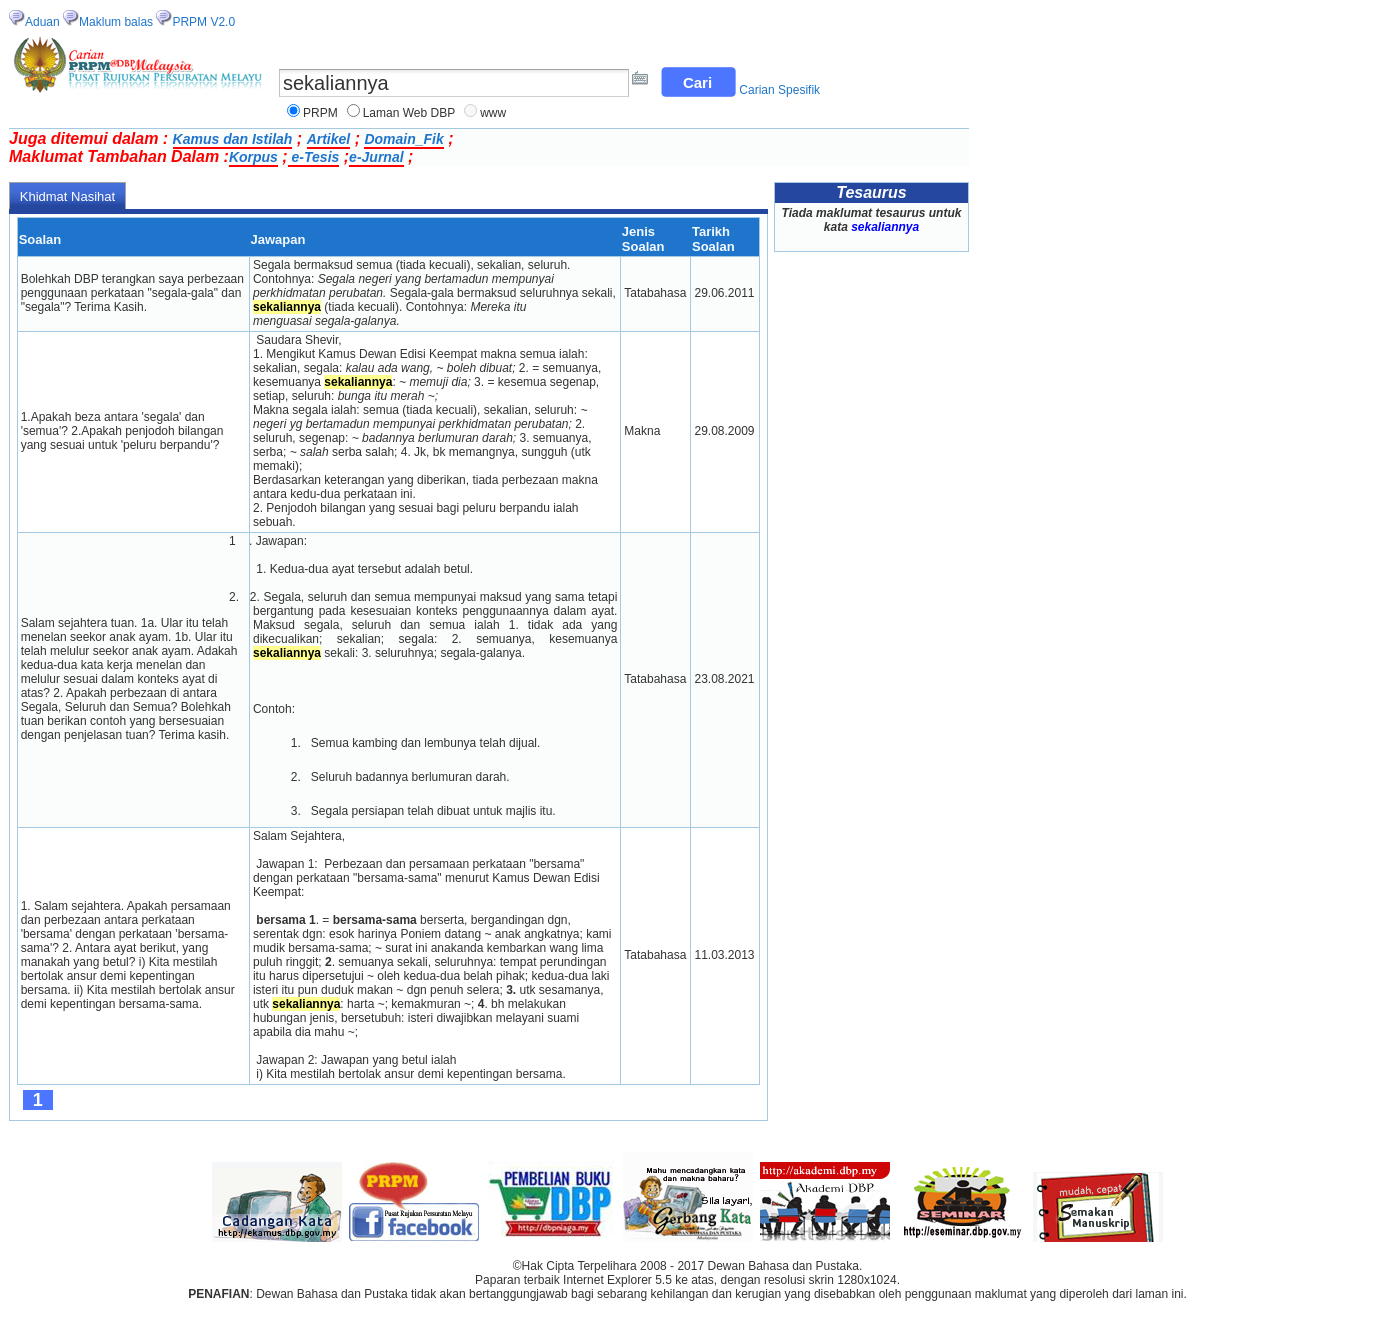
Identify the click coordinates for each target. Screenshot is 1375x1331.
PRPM (320, 113)
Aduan (42, 22)
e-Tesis (314, 157)
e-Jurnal (376, 157)
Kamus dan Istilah (233, 139)
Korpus (253, 157)
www (493, 113)
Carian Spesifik (779, 90)
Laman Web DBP (409, 113)
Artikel (329, 139)
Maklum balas (116, 22)
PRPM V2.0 (203, 22)
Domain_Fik (403, 139)
